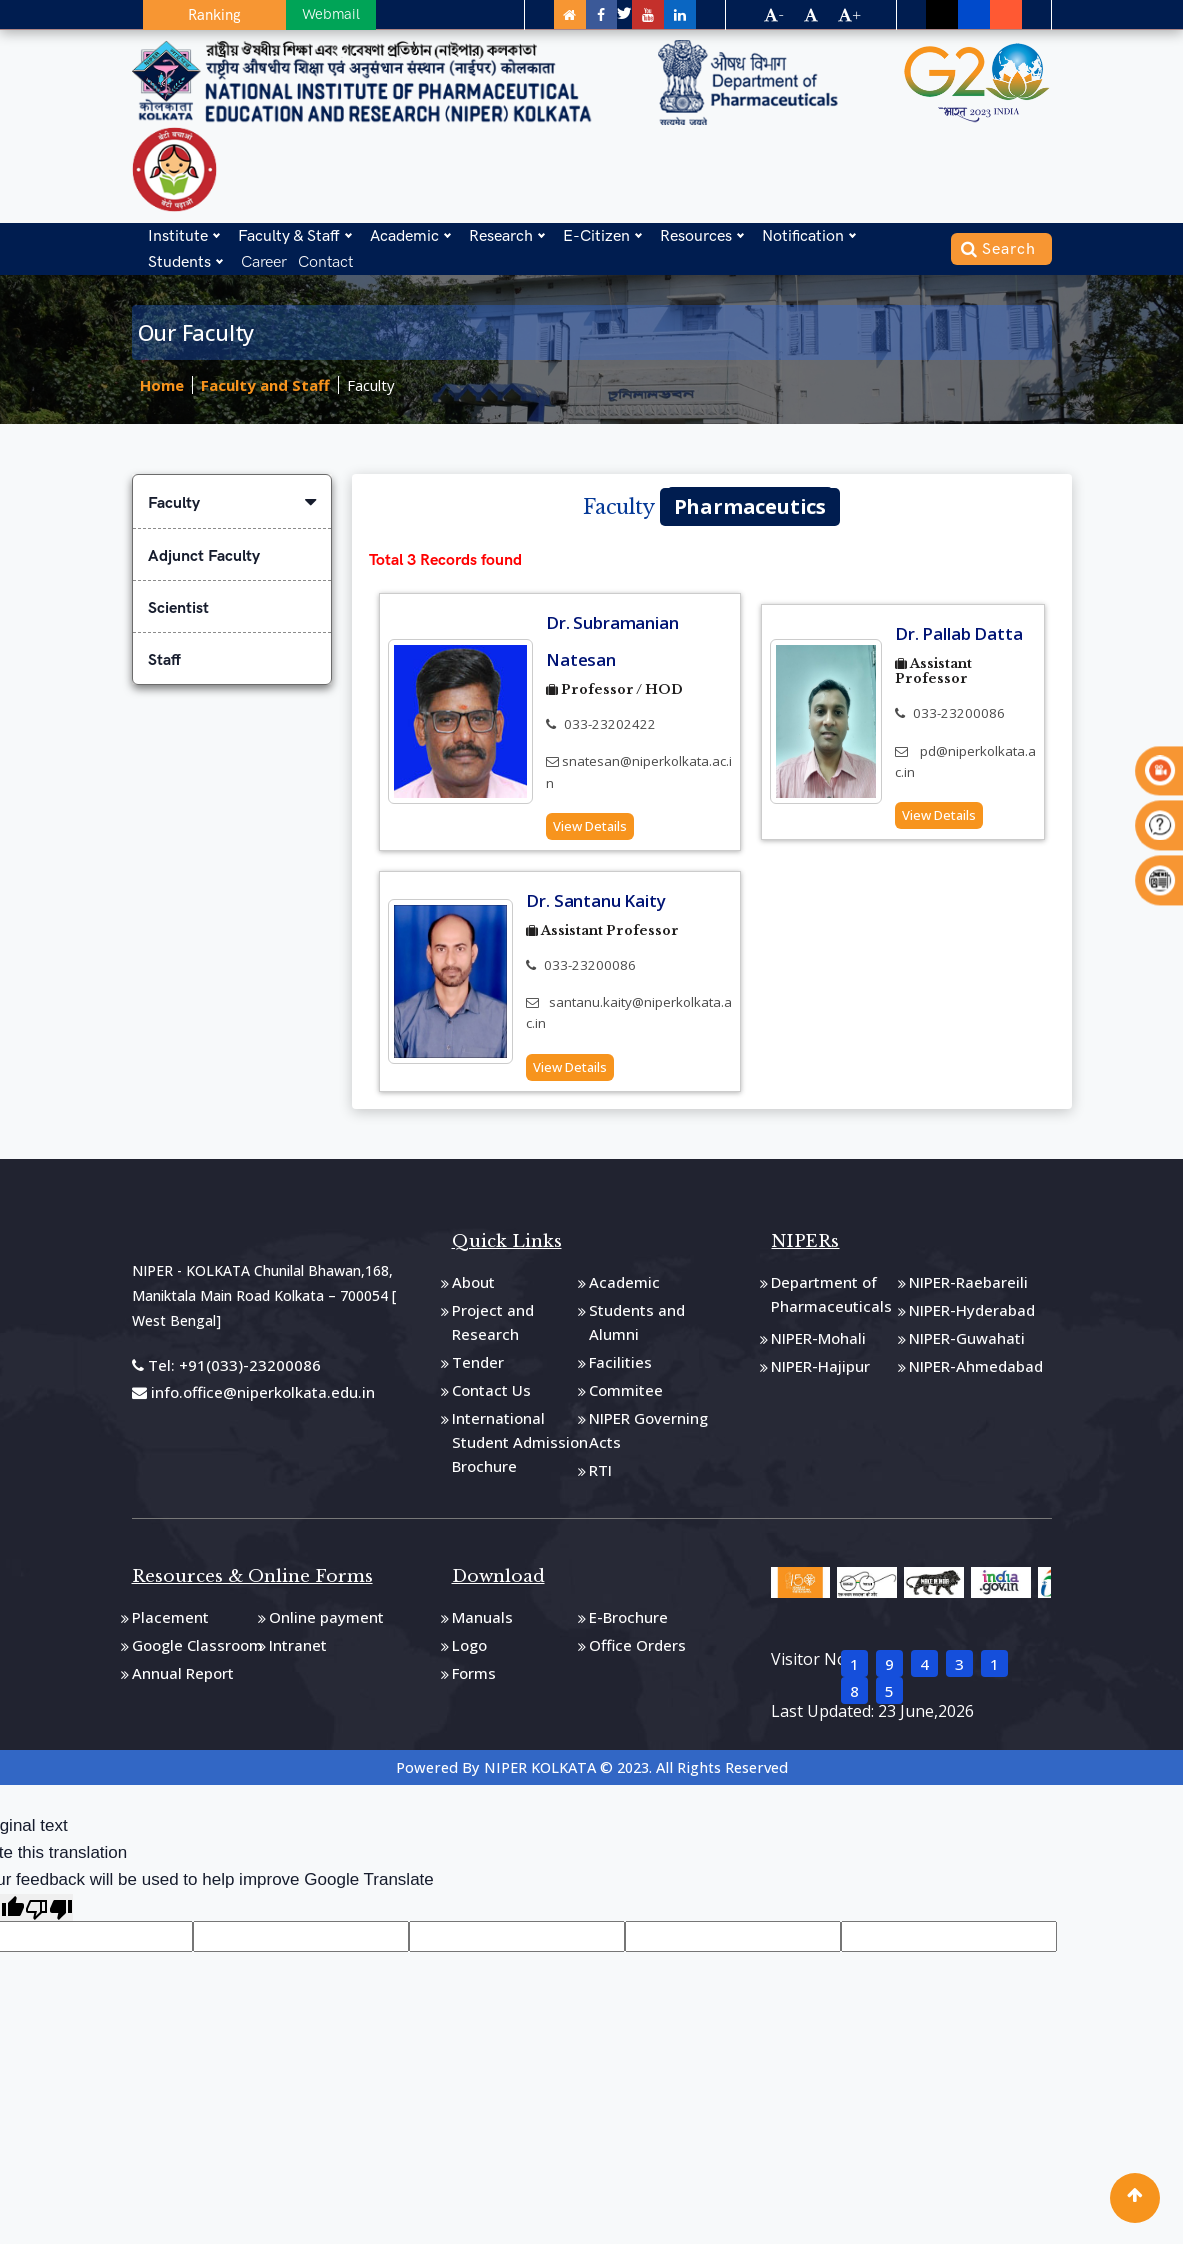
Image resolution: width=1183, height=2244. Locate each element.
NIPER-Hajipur (820, 1372)
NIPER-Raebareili (968, 1288)
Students (179, 258)
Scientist (178, 608)
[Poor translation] (49, 1913)
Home (162, 386)
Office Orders (637, 1651)
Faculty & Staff (289, 232)
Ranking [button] (193, 15)
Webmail (287, 14)
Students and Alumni (637, 1328)
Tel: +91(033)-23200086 (226, 1370)
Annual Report (183, 1679)
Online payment (326, 1623)
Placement (170, 1623)
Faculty (371, 386)
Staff (164, 660)
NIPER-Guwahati (967, 1344)
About (473, 1288)
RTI (600, 1476)
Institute (178, 232)
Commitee (626, 1396)
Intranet (298, 1651)
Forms (474, 1679)
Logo (469, 1651)
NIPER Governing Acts (648, 1436)
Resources (696, 232)
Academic (404, 232)
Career (264, 258)
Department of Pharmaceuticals (831, 1300)
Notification (803, 232)
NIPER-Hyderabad (972, 1316)
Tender (478, 1368)
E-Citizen (596, 232)
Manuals (482, 1623)
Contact (325, 258)
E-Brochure (628, 1623)
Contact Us (491, 1396)
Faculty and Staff (265, 386)
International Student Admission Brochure (520, 1448)
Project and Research (493, 1328)
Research (501, 232)
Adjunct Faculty (204, 556)
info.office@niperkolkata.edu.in (253, 1398)
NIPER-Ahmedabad (976, 1372)
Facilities (620, 1368)
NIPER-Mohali (818, 1344)
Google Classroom (197, 1651)
